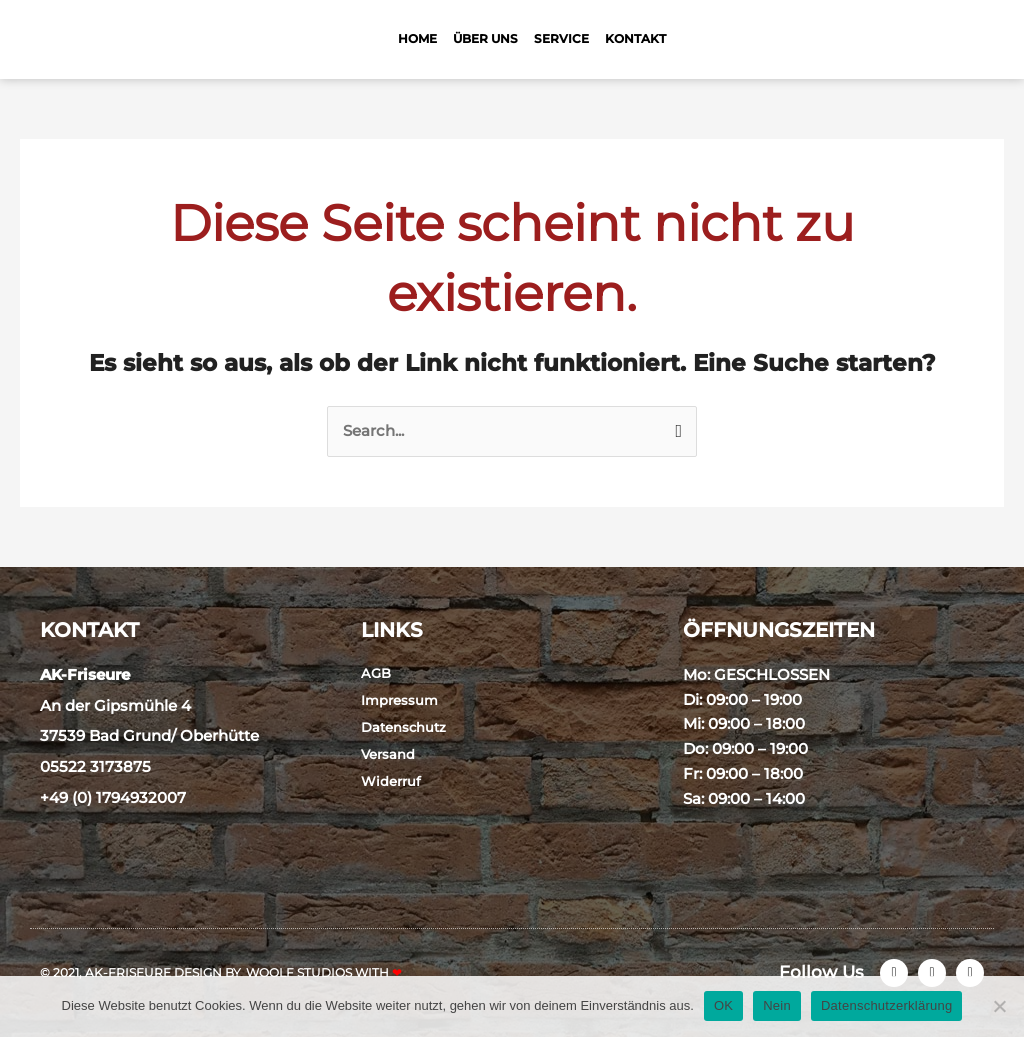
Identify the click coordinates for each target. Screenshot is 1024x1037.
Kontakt (635, 38)
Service (561, 38)
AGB (376, 673)
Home (417, 38)
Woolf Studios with (324, 972)
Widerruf (391, 781)
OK (723, 1005)
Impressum (399, 700)
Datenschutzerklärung (886, 1005)
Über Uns (485, 38)
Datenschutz (403, 727)
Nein (777, 1005)
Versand (388, 754)
